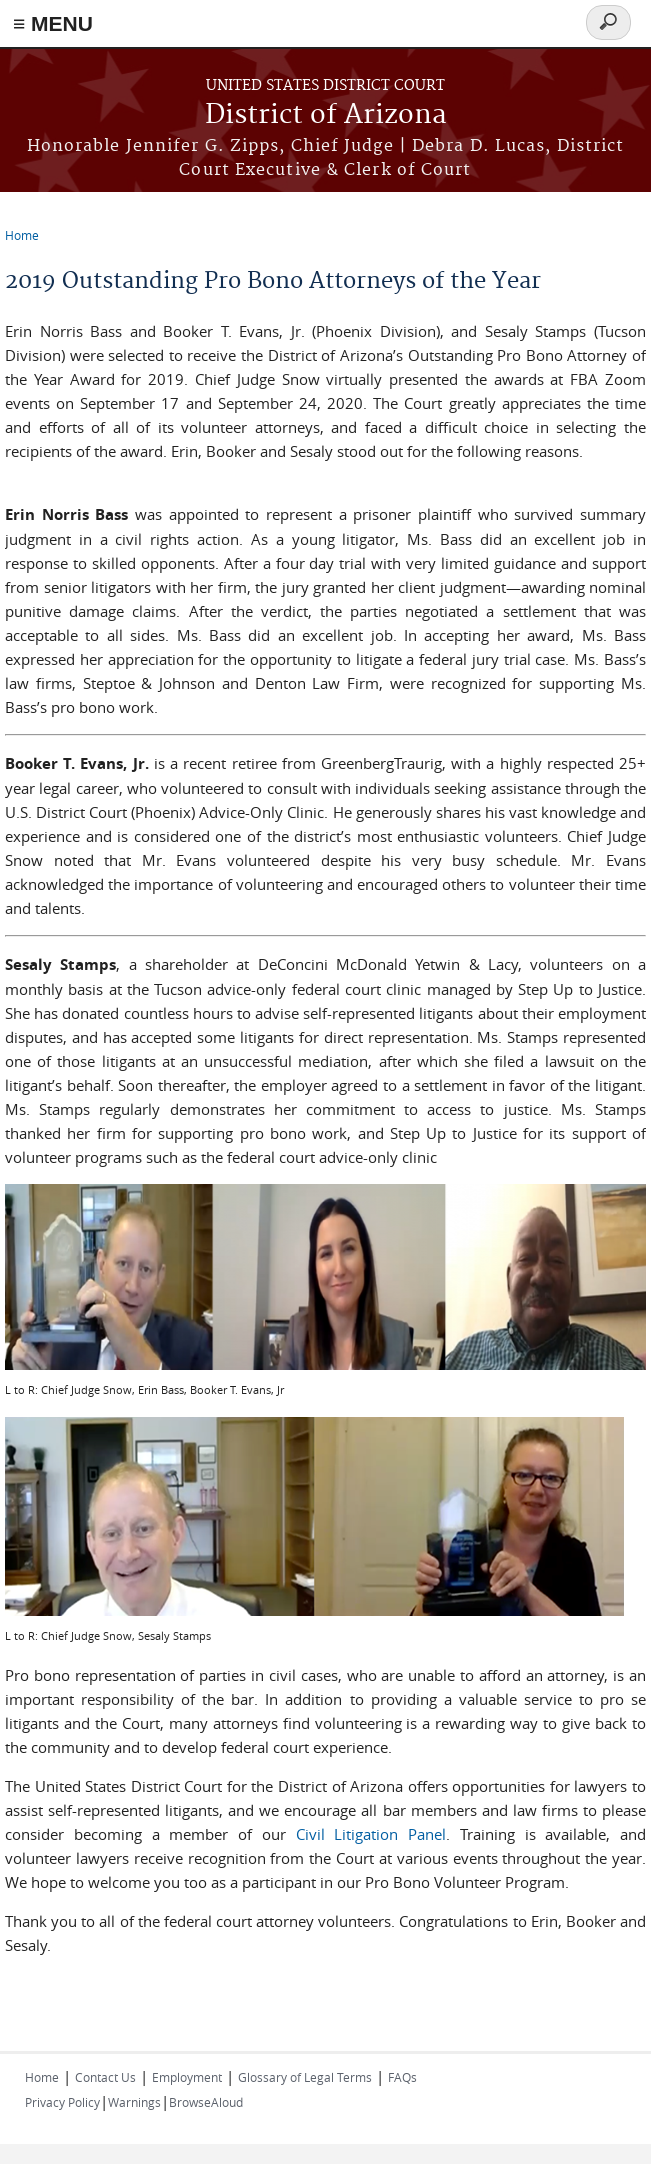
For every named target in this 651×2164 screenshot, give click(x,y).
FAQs (402, 2077)
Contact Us (105, 2077)
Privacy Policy (62, 2102)
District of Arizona (326, 115)
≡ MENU (53, 23)
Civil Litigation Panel (371, 1834)
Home (22, 235)
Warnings (134, 2102)
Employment (187, 2077)
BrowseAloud (206, 2102)
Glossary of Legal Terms (305, 2077)
